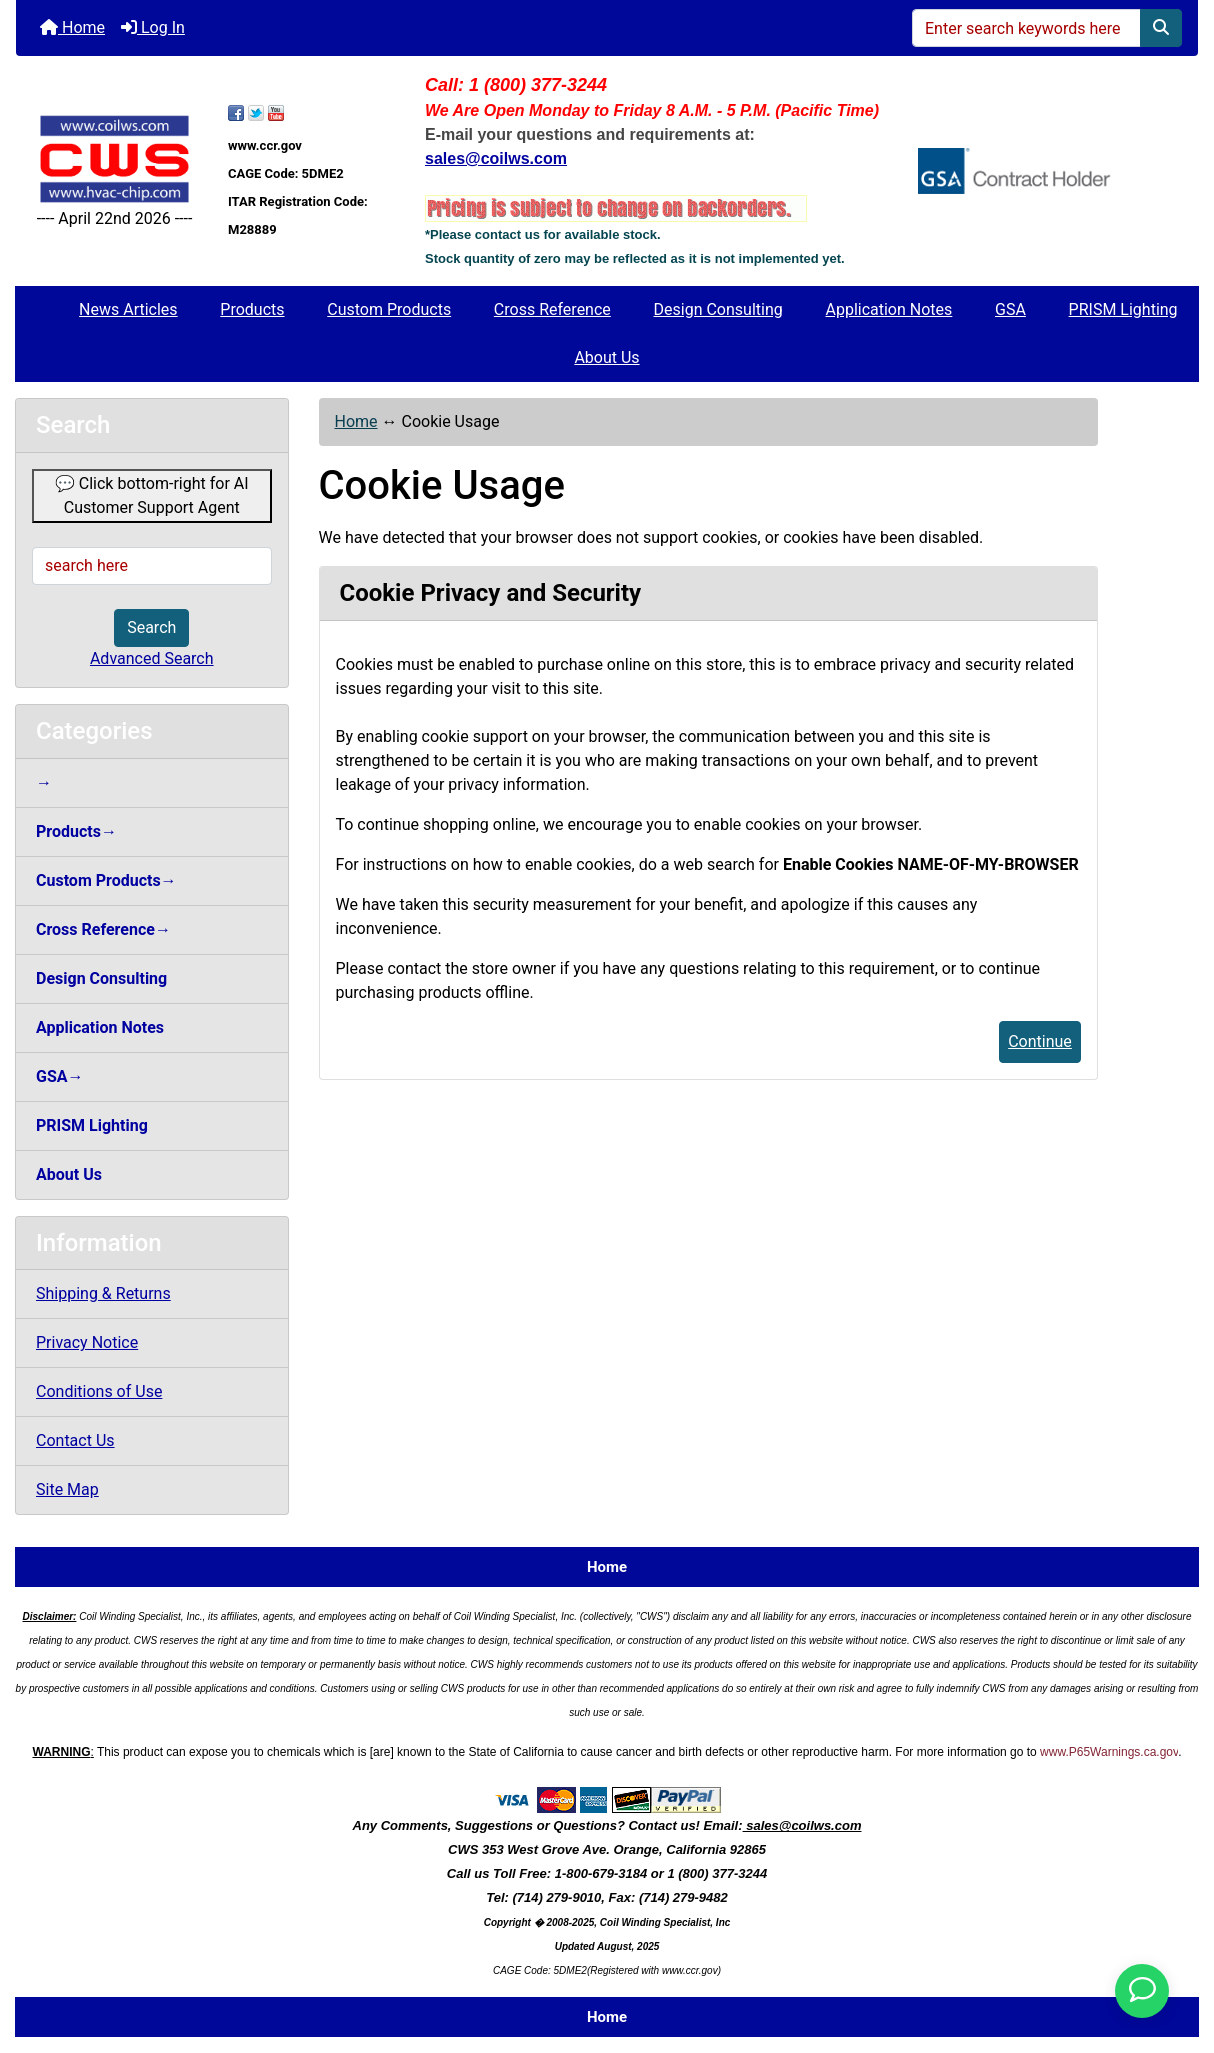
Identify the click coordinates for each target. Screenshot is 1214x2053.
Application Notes (888, 309)
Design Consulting (718, 309)
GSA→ (60, 1076)
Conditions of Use (99, 1391)
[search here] (152, 566)
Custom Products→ (106, 880)
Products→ (76, 831)
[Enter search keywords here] (1026, 28)
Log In (153, 27)
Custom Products (389, 309)
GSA (1010, 309)
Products (252, 309)
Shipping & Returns (103, 1293)
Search (151, 627)
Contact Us (75, 1440)
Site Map (67, 1489)
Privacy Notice (87, 1342)
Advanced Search (152, 658)
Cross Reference (552, 309)
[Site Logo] (114, 158)
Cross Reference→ (103, 929)
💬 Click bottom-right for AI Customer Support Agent (152, 495)
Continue (1040, 1041)
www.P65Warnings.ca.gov (1109, 1752)
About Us (606, 357)
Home (72, 27)
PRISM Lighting (1123, 309)
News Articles (128, 309)
